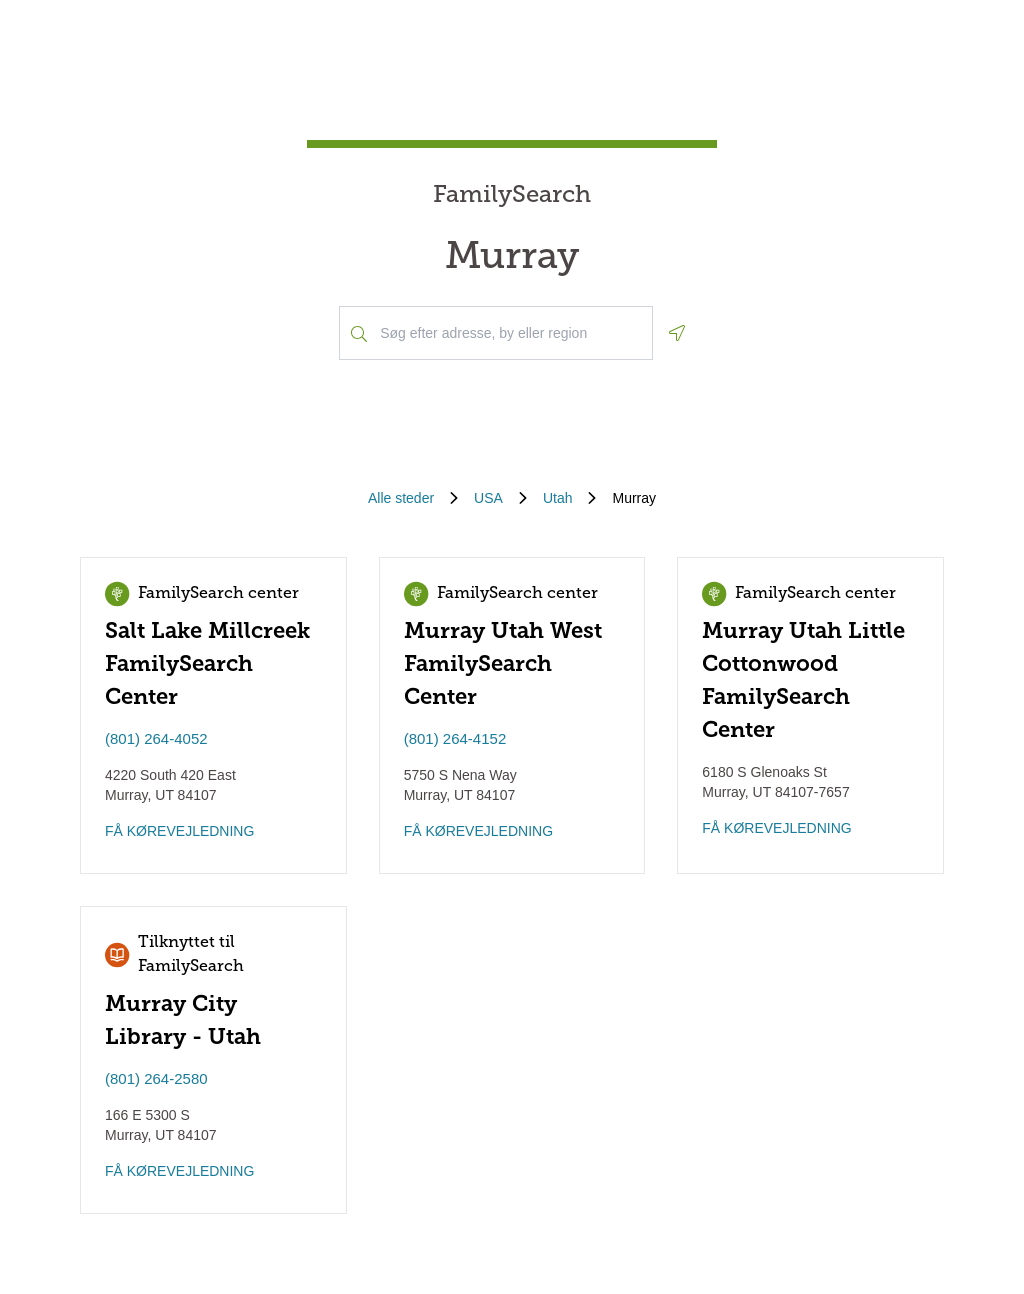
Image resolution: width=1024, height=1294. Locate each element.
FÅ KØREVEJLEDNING (179, 831)
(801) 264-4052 (156, 738)
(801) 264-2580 (156, 1078)
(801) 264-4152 (455, 738)
